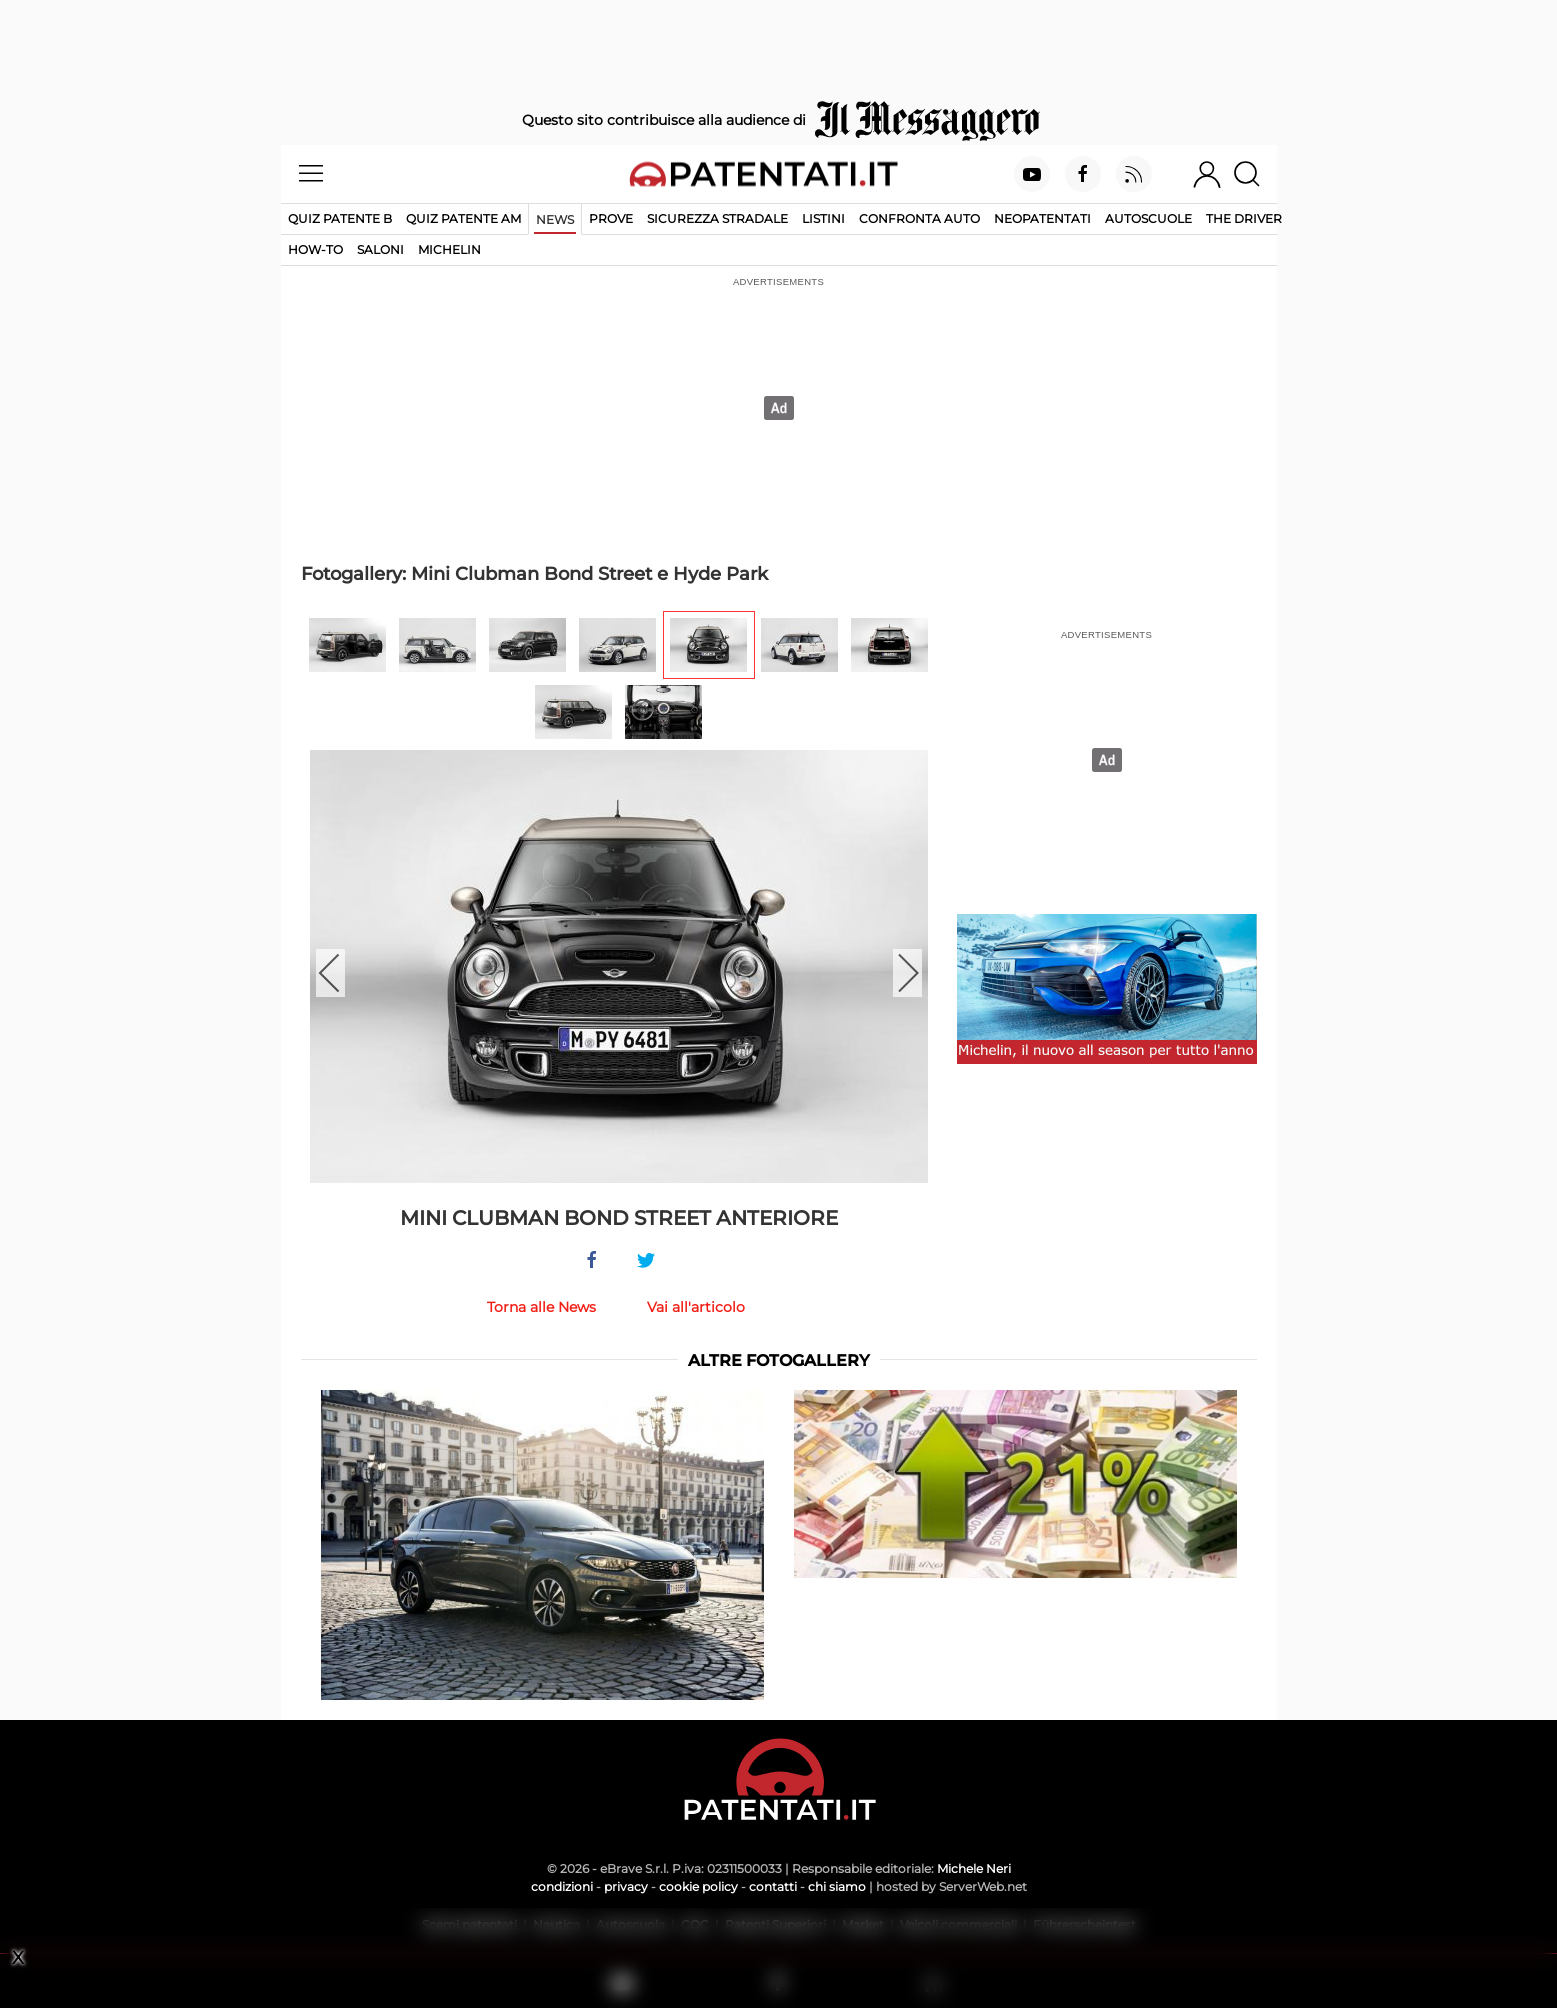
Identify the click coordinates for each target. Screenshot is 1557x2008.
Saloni (380, 249)
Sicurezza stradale (717, 218)
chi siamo (837, 1886)
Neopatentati (1042, 218)
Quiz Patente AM (463, 218)
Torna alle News (541, 1307)
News (555, 219)
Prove (611, 218)
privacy (626, 1886)
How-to (315, 249)
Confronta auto (919, 218)
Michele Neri (974, 1868)
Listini (823, 218)
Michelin (449, 249)
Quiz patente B (340, 218)
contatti (773, 1886)
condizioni (562, 1886)
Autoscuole (1148, 218)
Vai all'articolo (696, 1307)
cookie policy (698, 1886)
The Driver (1244, 218)
